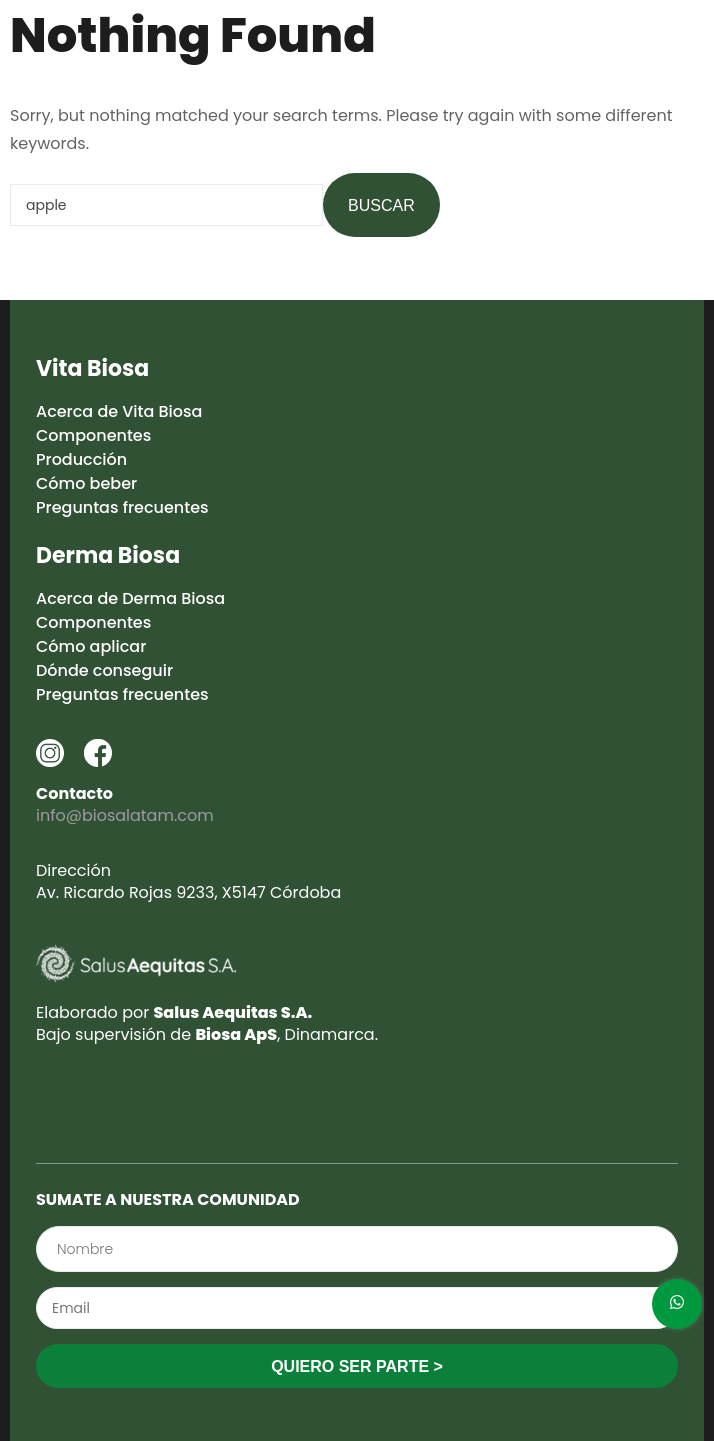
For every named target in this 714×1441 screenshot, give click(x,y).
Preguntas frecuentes (122, 507)
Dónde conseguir (104, 670)
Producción (81, 459)
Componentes (93, 435)
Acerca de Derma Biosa (130, 598)
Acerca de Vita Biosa (119, 411)
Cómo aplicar (91, 646)
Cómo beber (86, 483)
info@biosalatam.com (125, 815)
